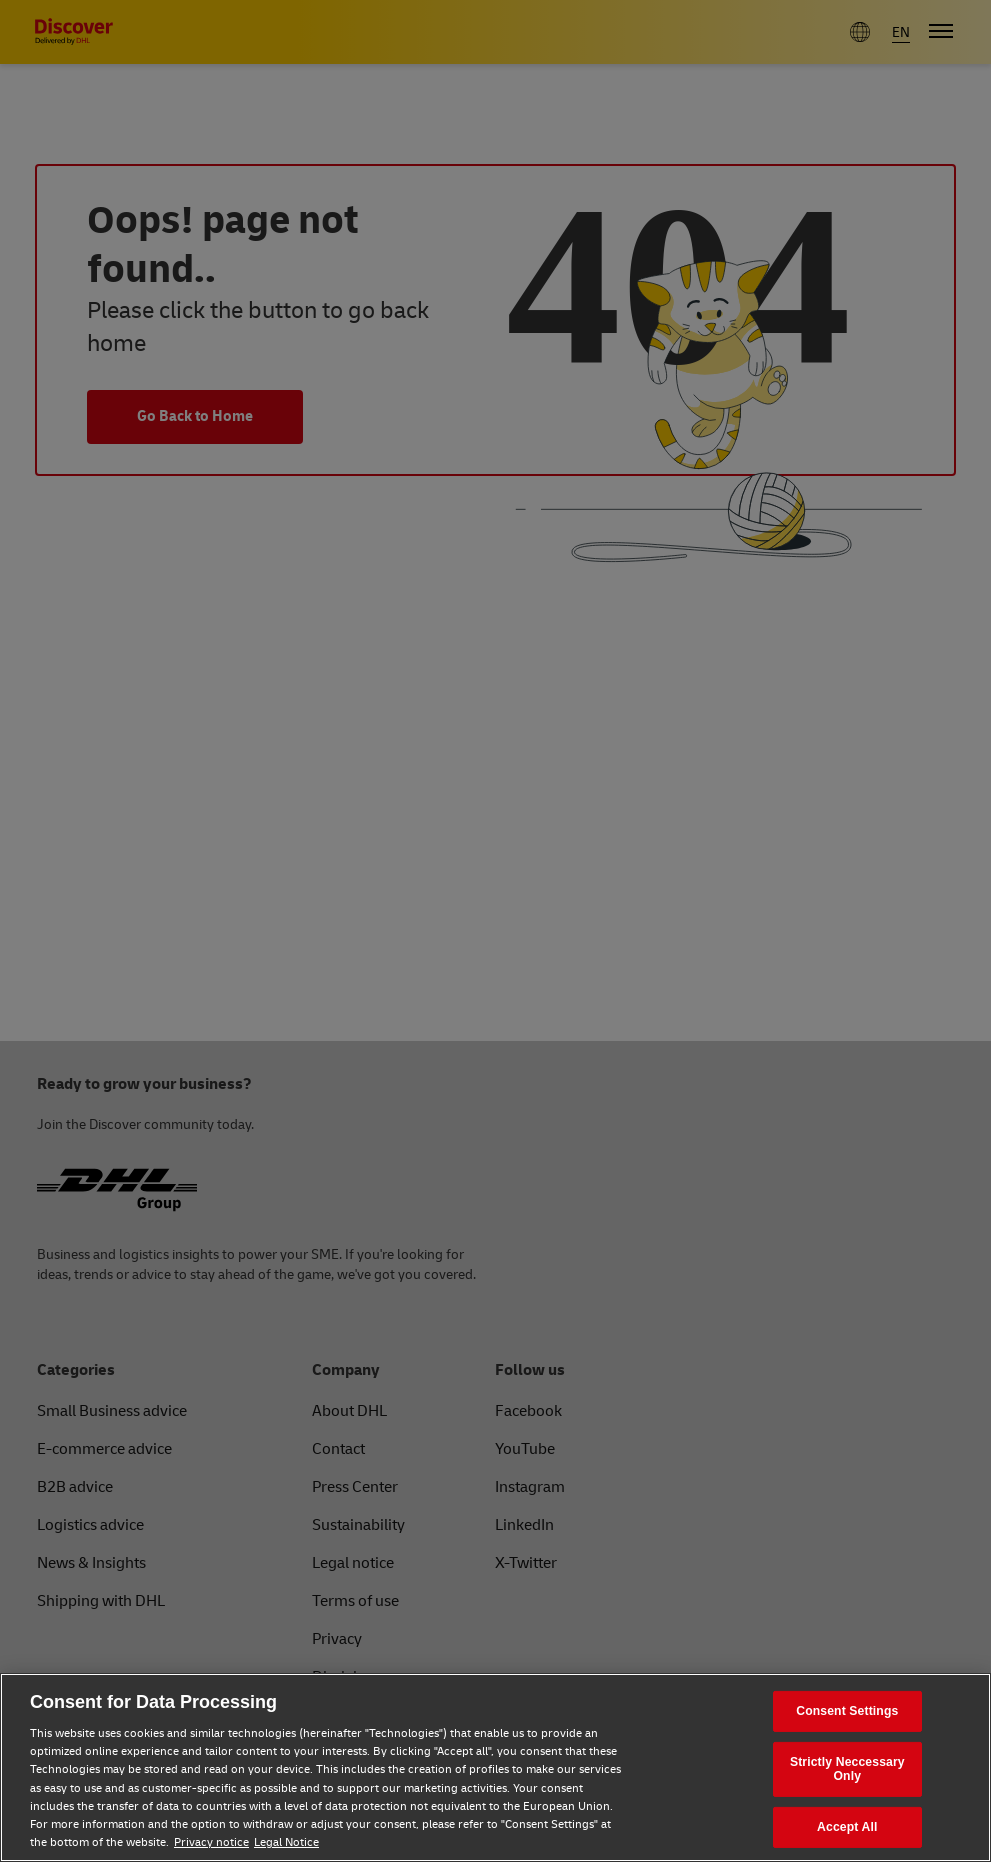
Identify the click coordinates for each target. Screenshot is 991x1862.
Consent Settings (847, 1711)
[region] (495, 1767)
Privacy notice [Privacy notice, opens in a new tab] (211, 1842)
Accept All (847, 1827)
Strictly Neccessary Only (847, 1769)
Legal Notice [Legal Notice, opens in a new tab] (286, 1842)
